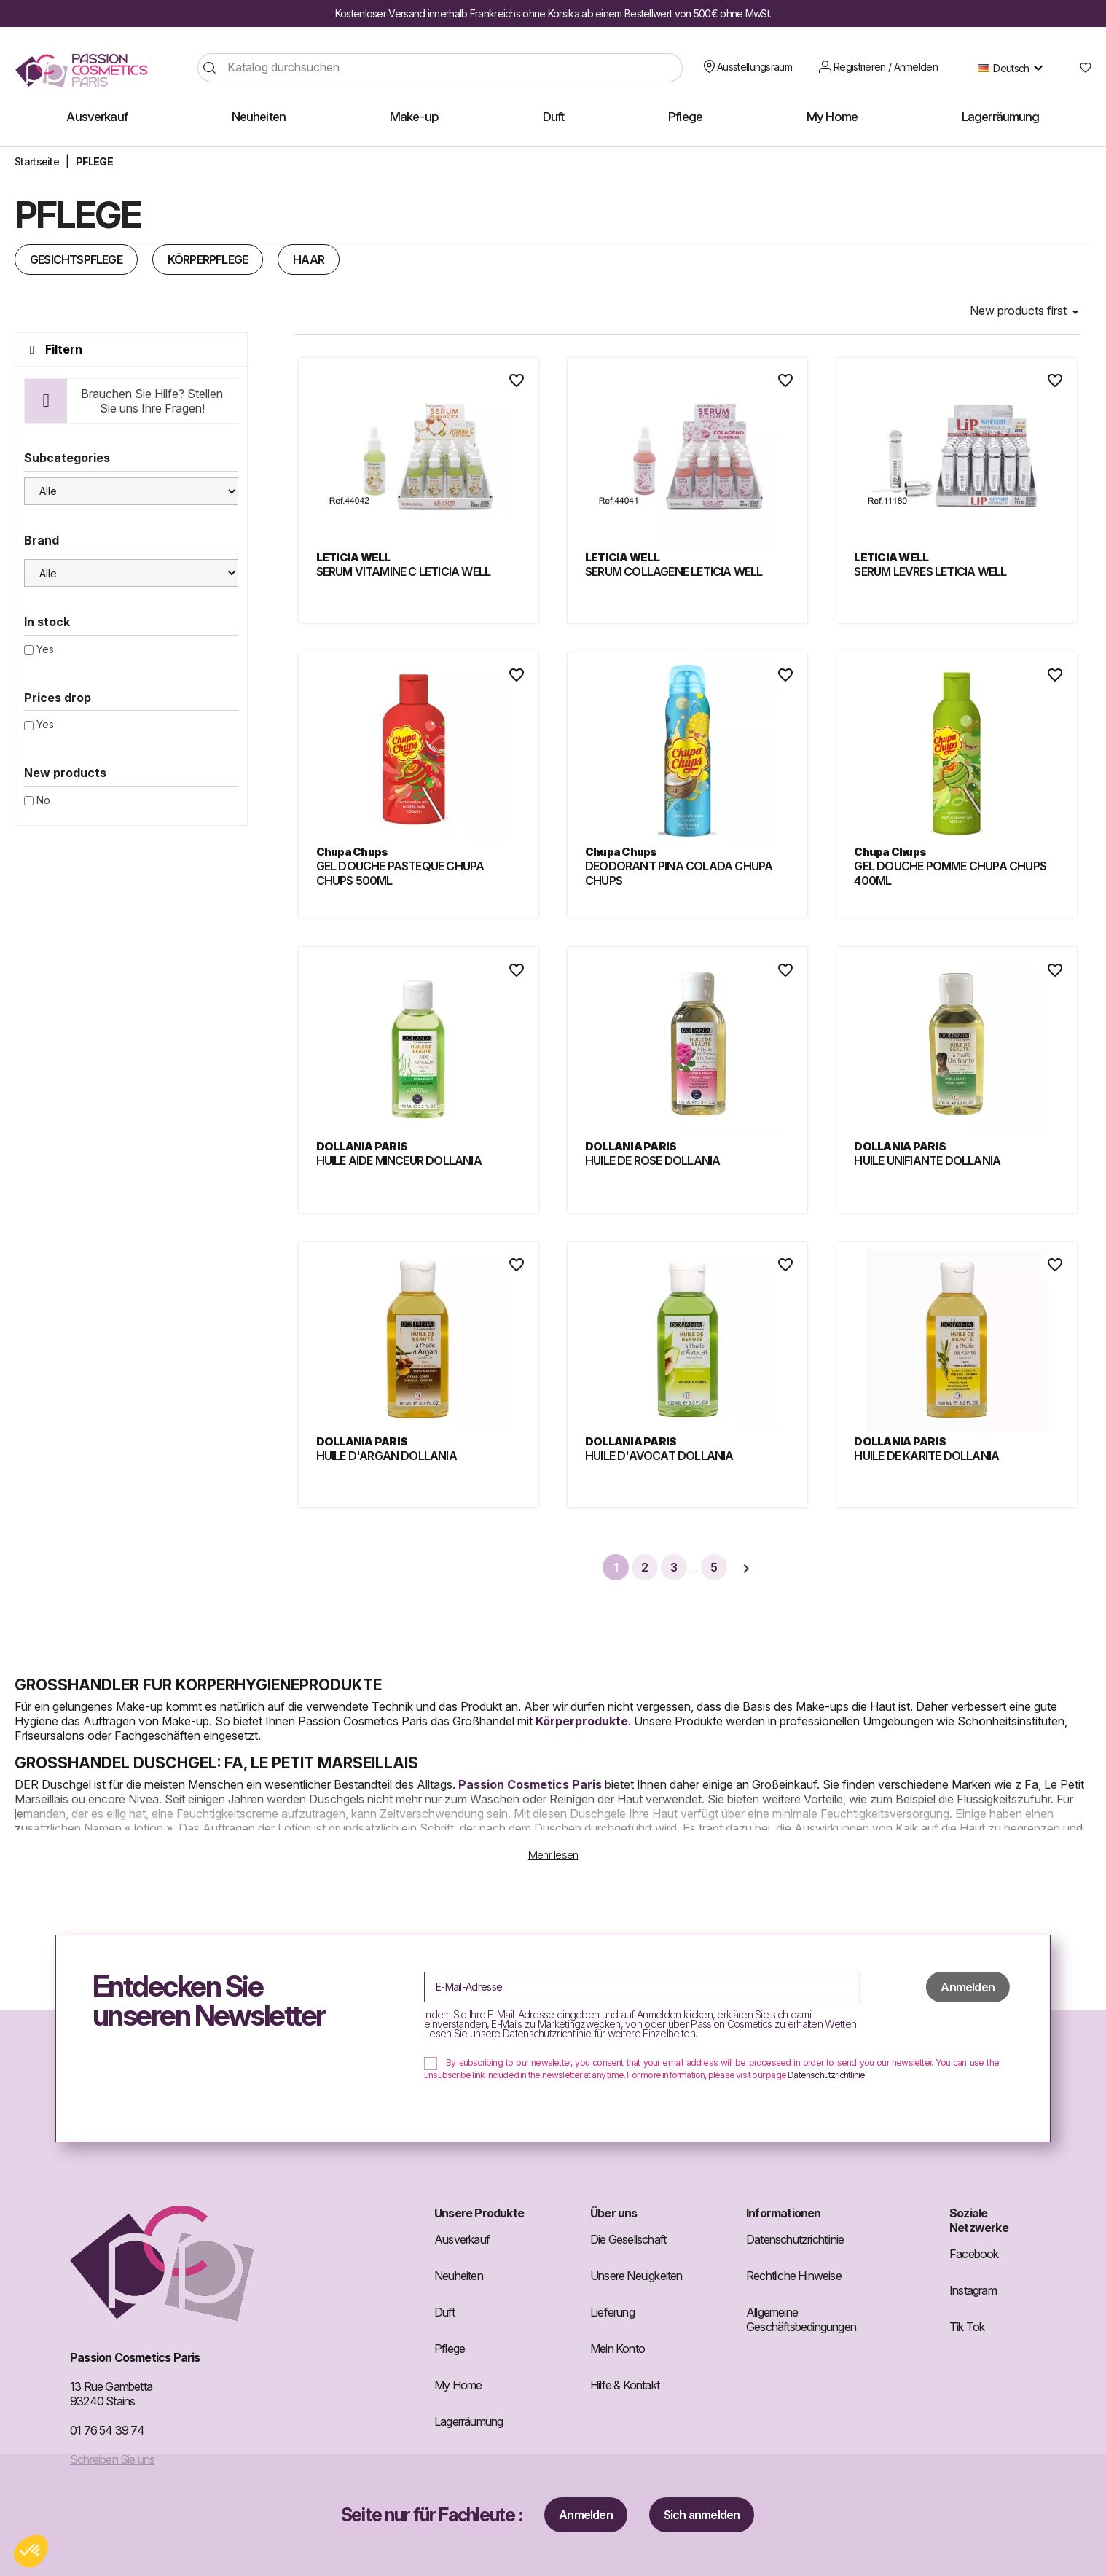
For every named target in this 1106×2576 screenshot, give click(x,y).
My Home (458, 2385)
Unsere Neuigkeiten (636, 2275)
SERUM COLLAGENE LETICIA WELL (674, 571)
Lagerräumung (468, 2421)
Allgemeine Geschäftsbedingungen (801, 2319)
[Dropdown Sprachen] (1014, 68)
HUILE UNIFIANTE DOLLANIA (927, 1160)
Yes (45, 649)
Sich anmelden (702, 2514)
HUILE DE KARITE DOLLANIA (926, 1455)
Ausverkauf (462, 2239)
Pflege (449, 2348)
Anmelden (586, 2514)
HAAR (308, 259)
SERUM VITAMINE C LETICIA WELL (403, 571)
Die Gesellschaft (628, 2239)
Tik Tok (966, 2326)
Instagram (973, 2290)
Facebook (974, 2254)
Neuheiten (458, 2275)
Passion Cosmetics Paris (530, 1784)
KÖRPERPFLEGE (208, 259)
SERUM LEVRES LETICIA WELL (930, 571)
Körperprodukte (582, 1721)
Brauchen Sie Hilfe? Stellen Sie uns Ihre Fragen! (152, 400)
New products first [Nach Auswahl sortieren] (1027, 312)
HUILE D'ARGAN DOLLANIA (386, 1455)
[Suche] (440, 67)
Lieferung (612, 2312)
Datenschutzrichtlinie (826, 2074)
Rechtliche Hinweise (794, 2275)
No (43, 800)
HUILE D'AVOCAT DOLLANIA (659, 1455)
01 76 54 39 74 (107, 2430)
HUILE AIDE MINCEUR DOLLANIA (399, 1160)
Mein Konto (617, 2348)
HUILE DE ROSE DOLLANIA (652, 1160)
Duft (444, 2312)
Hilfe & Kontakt (624, 2385)
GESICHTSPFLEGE (76, 259)
